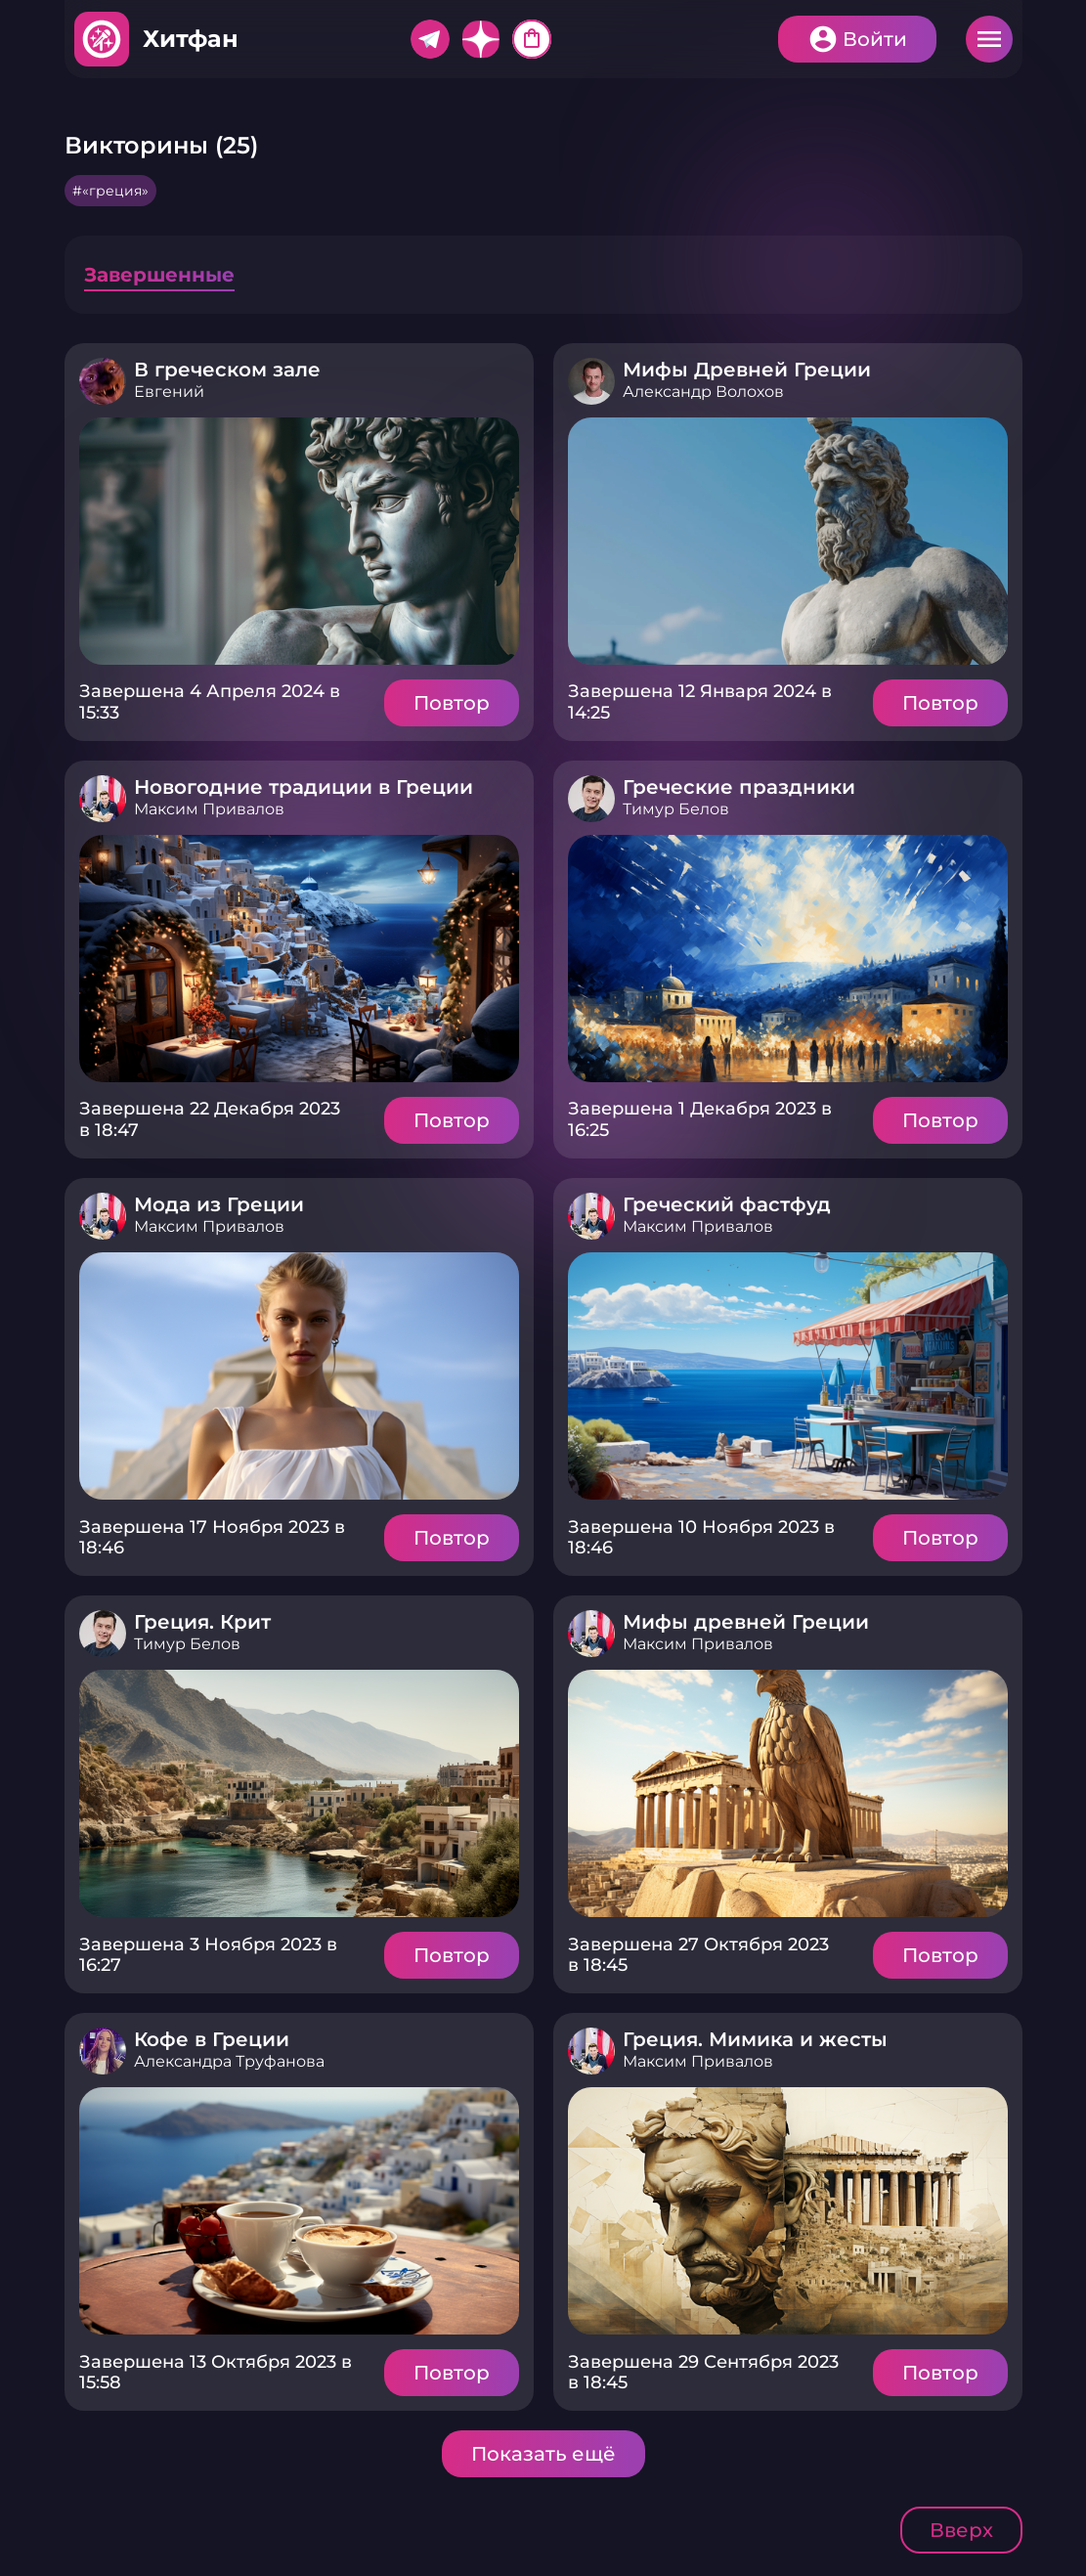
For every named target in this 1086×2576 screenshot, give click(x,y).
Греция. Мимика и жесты (755, 2039)
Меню (989, 39)
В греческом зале (227, 369)
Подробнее (299, 541)
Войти (875, 39)
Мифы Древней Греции (747, 369)
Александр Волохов (703, 391)
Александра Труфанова (229, 2061)
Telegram (430, 39)
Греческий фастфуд (727, 1204)
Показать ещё (543, 2454)
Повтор (451, 703)
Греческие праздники (739, 787)
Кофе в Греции (211, 2039)
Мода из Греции (219, 1204)
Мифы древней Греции (746, 1622)
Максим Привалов (209, 809)
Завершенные (159, 274)
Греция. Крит (202, 1622)
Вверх (961, 2530)
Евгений (169, 391)
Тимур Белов (676, 809)
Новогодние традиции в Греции (303, 787)
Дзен (480, 39)
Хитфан (191, 38)
